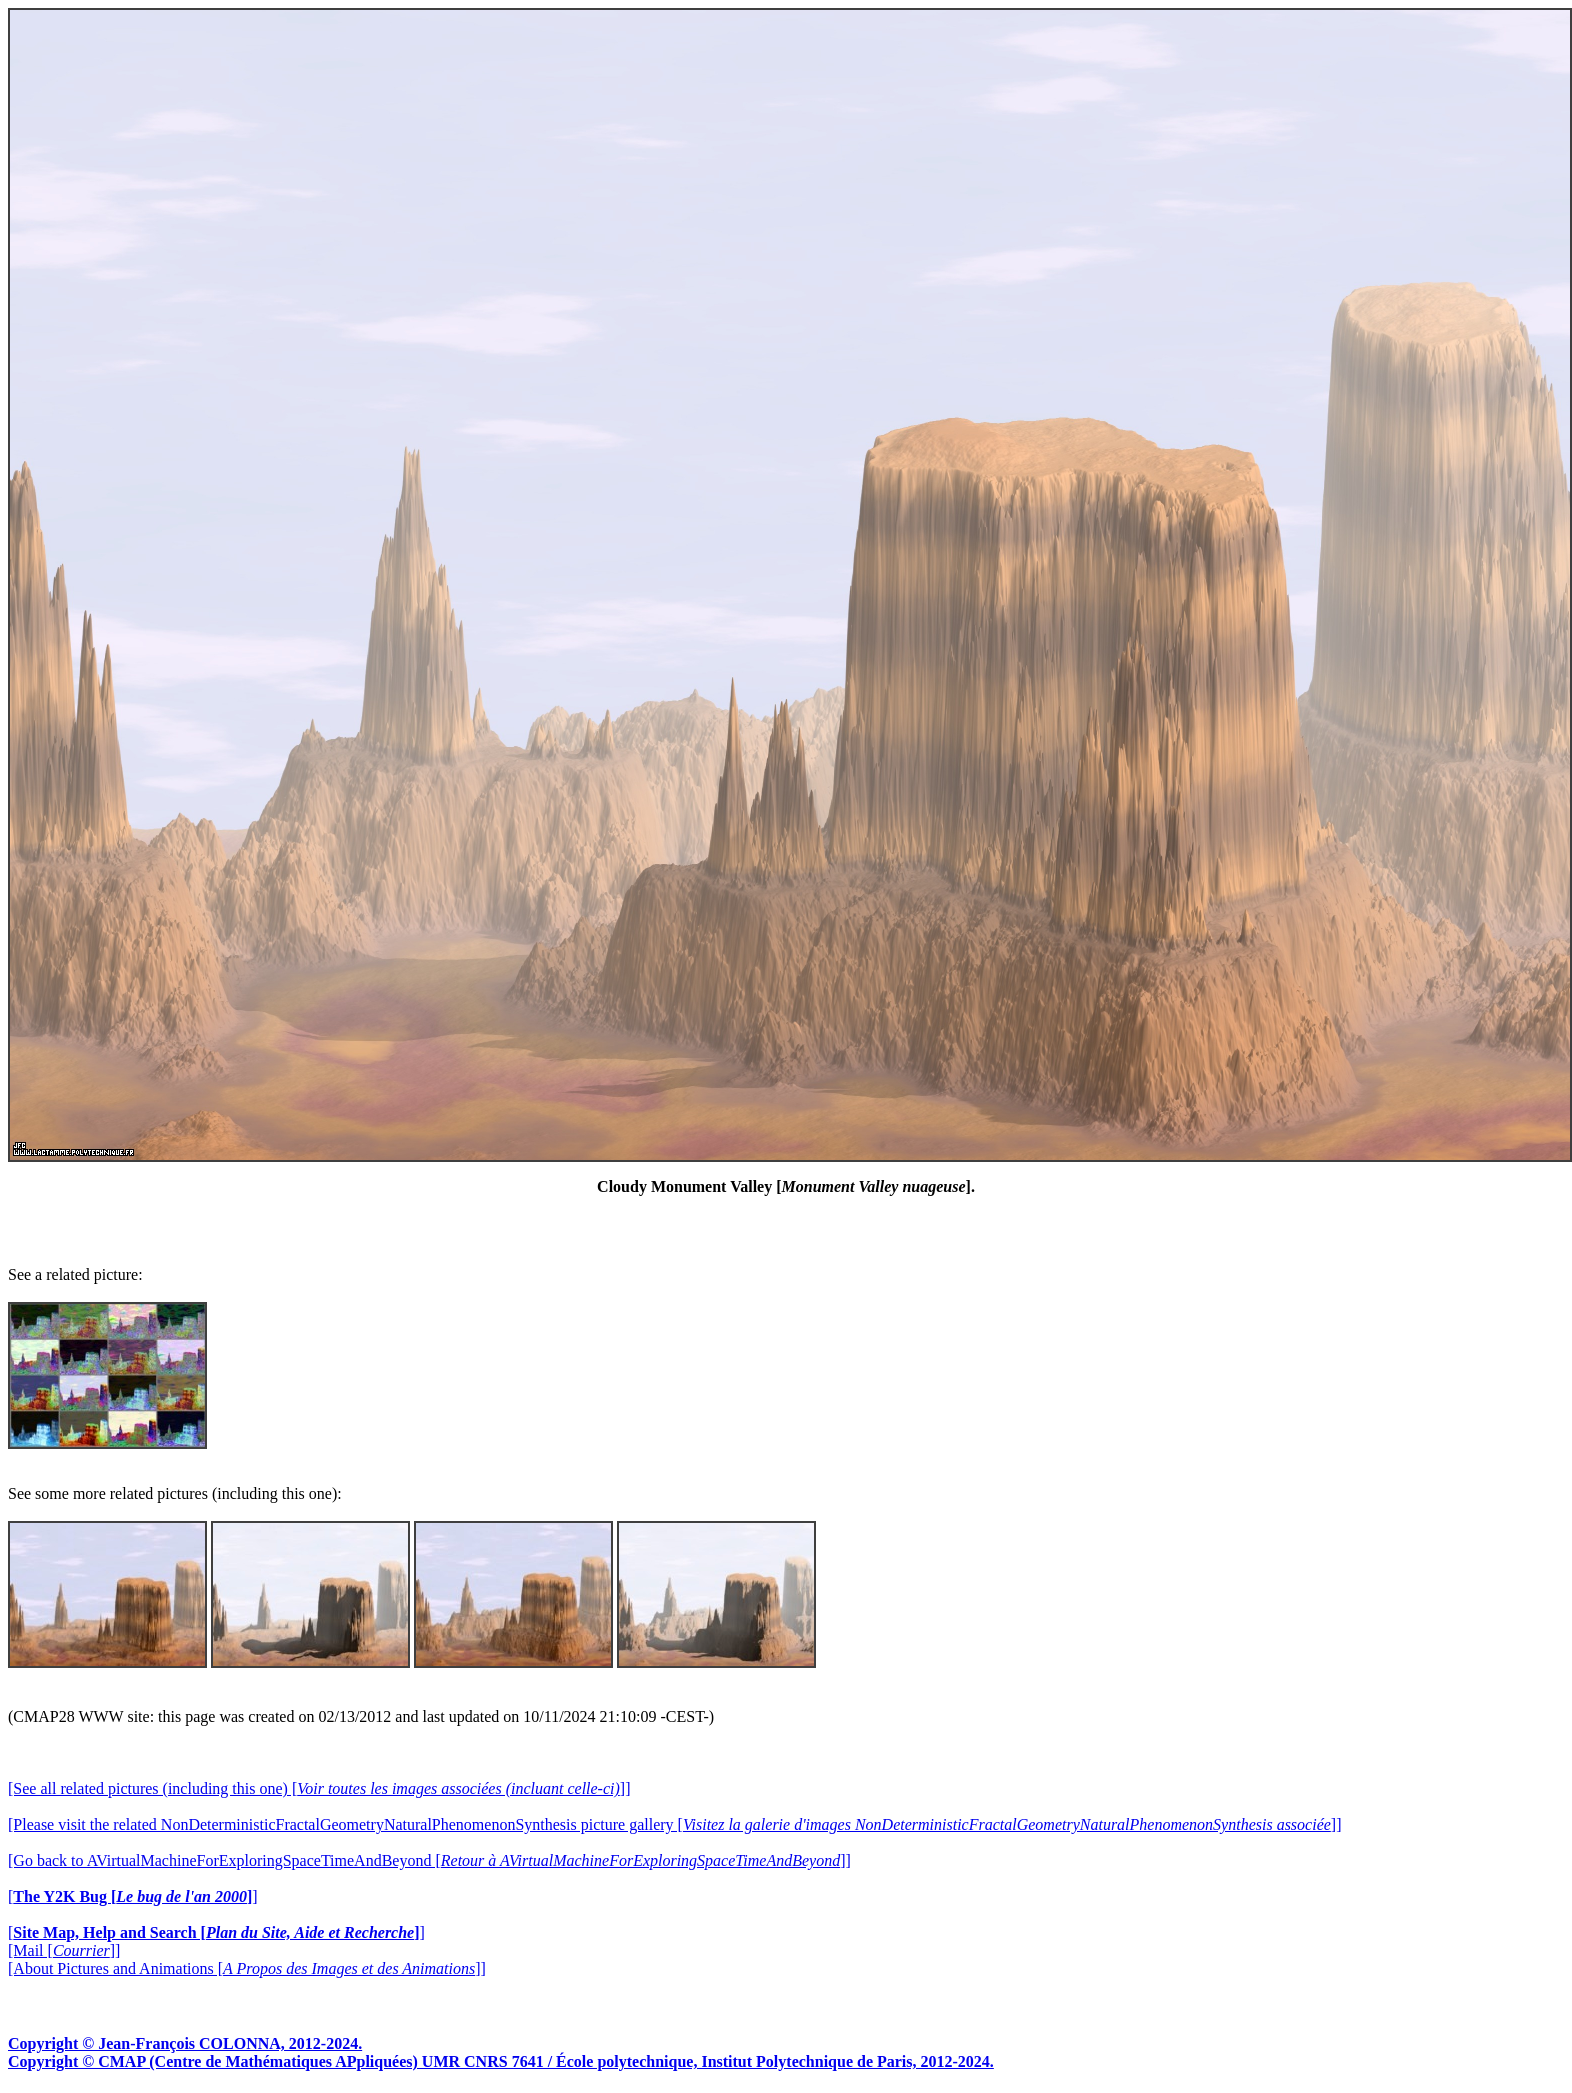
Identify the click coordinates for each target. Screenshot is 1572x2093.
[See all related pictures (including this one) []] (319, 1788)
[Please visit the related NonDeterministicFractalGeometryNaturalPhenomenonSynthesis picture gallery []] (674, 1824)
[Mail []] (64, 1950)
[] (133, 1896)
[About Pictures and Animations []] (247, 1968)
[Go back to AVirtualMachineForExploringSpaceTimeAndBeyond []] (429, 1860)
